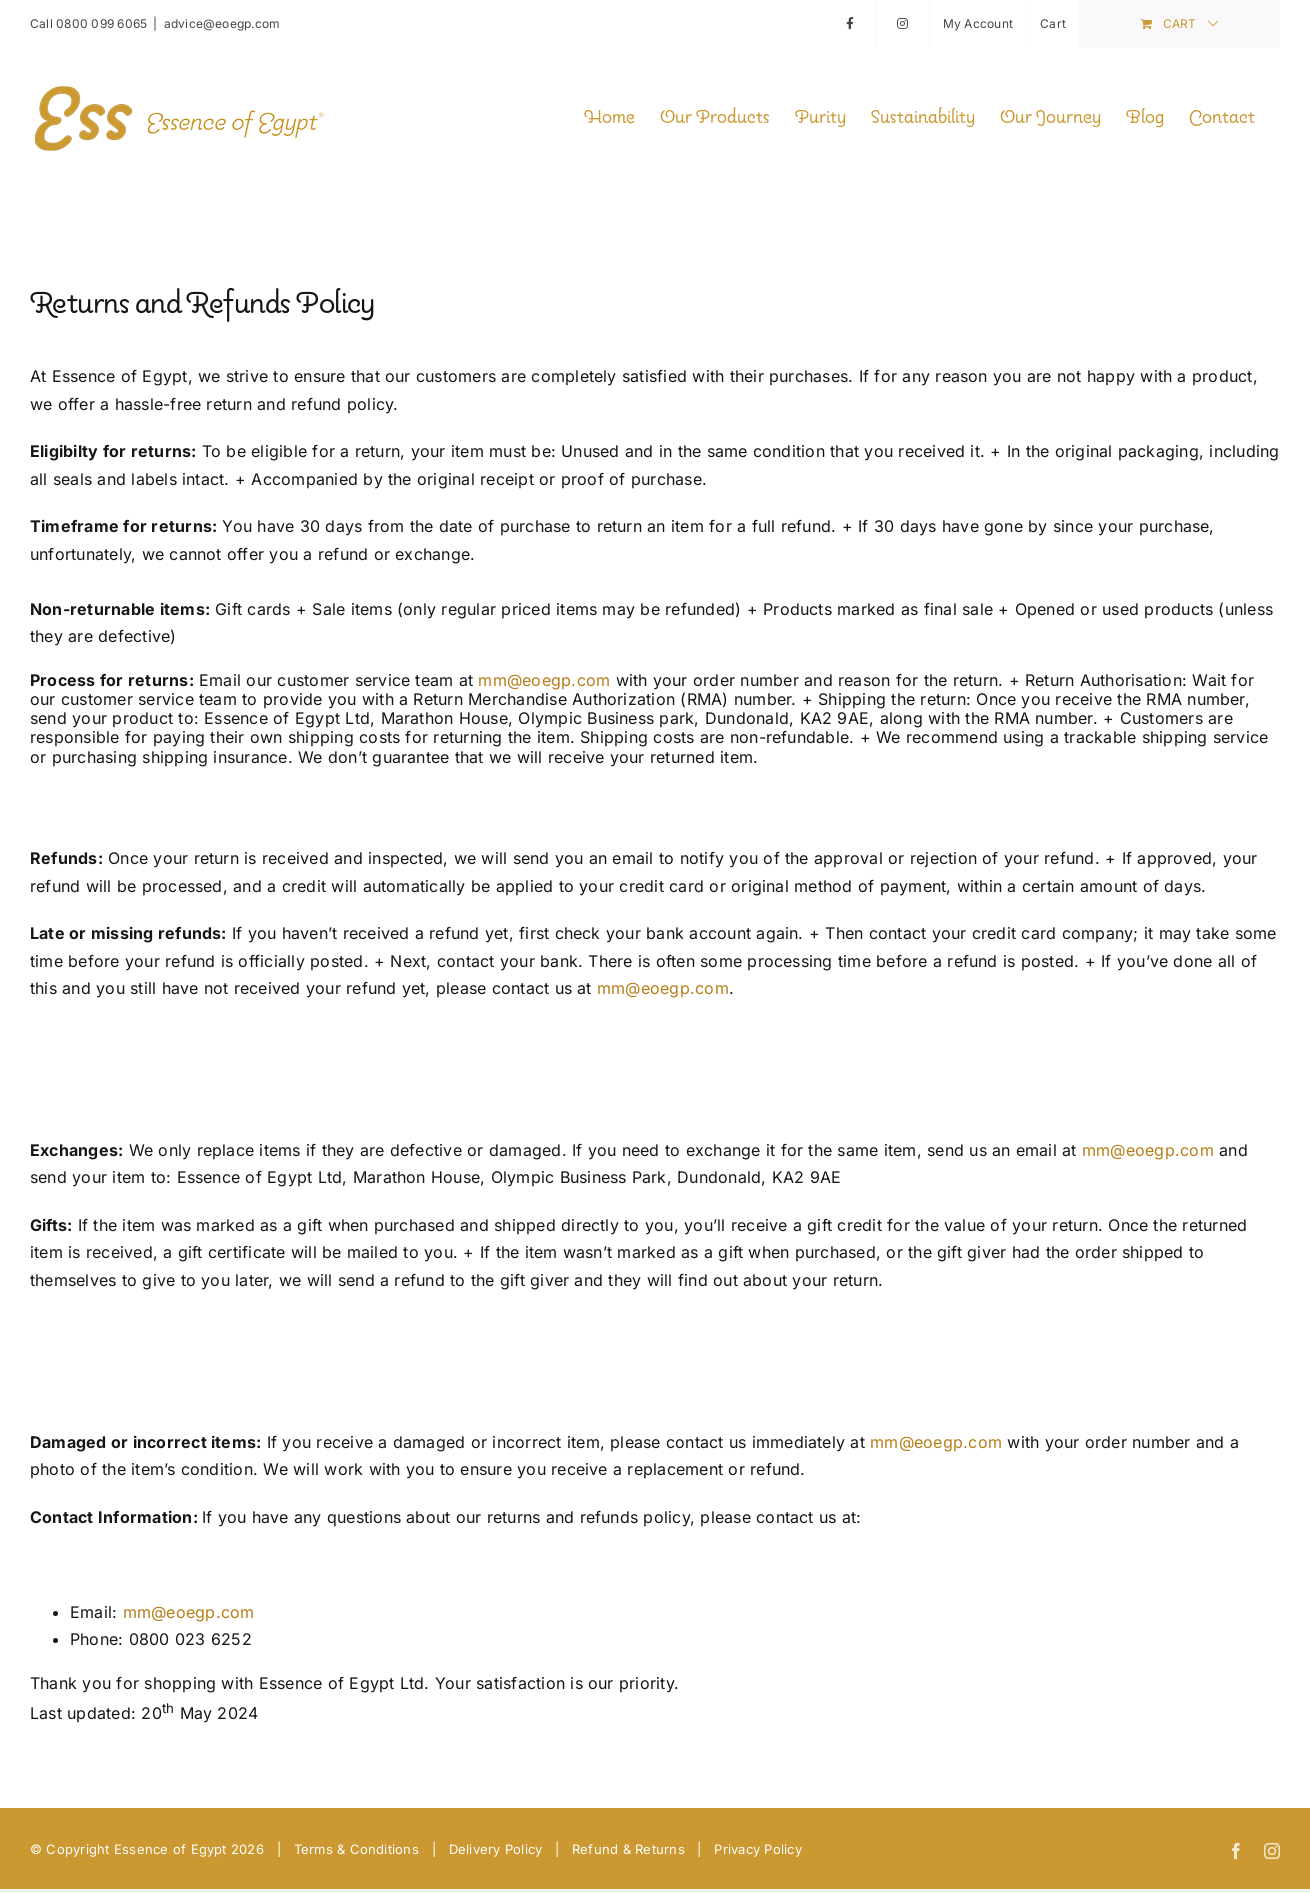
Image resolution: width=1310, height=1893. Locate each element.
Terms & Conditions (356, 1849)
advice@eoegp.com (222, 23)
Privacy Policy (757, 1849)
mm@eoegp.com (544, 680)
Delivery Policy (496, 1849)
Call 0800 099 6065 (88, 23)
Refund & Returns (628, 1849)
